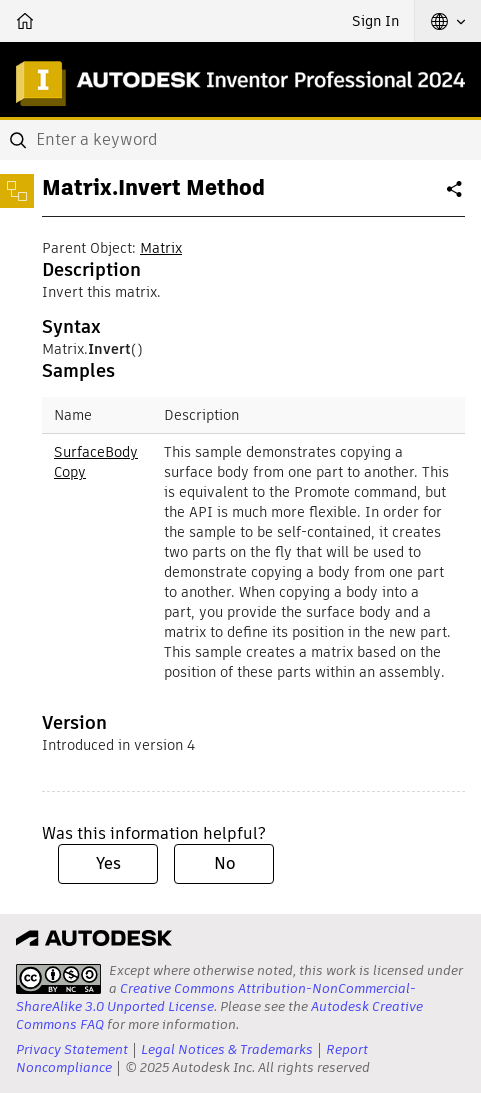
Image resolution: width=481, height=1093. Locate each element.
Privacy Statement (72, 1049)
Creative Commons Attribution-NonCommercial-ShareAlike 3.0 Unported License (216, 997)
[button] (448, 21)
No (224, 863)
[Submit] (20, 140)
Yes (108, 863)
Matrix (161, 248)
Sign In (375, 21)
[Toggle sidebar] (17, 191)
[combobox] (240, 140)
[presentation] (58, 979)
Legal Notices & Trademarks (227, 1049)
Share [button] (456, 197)
